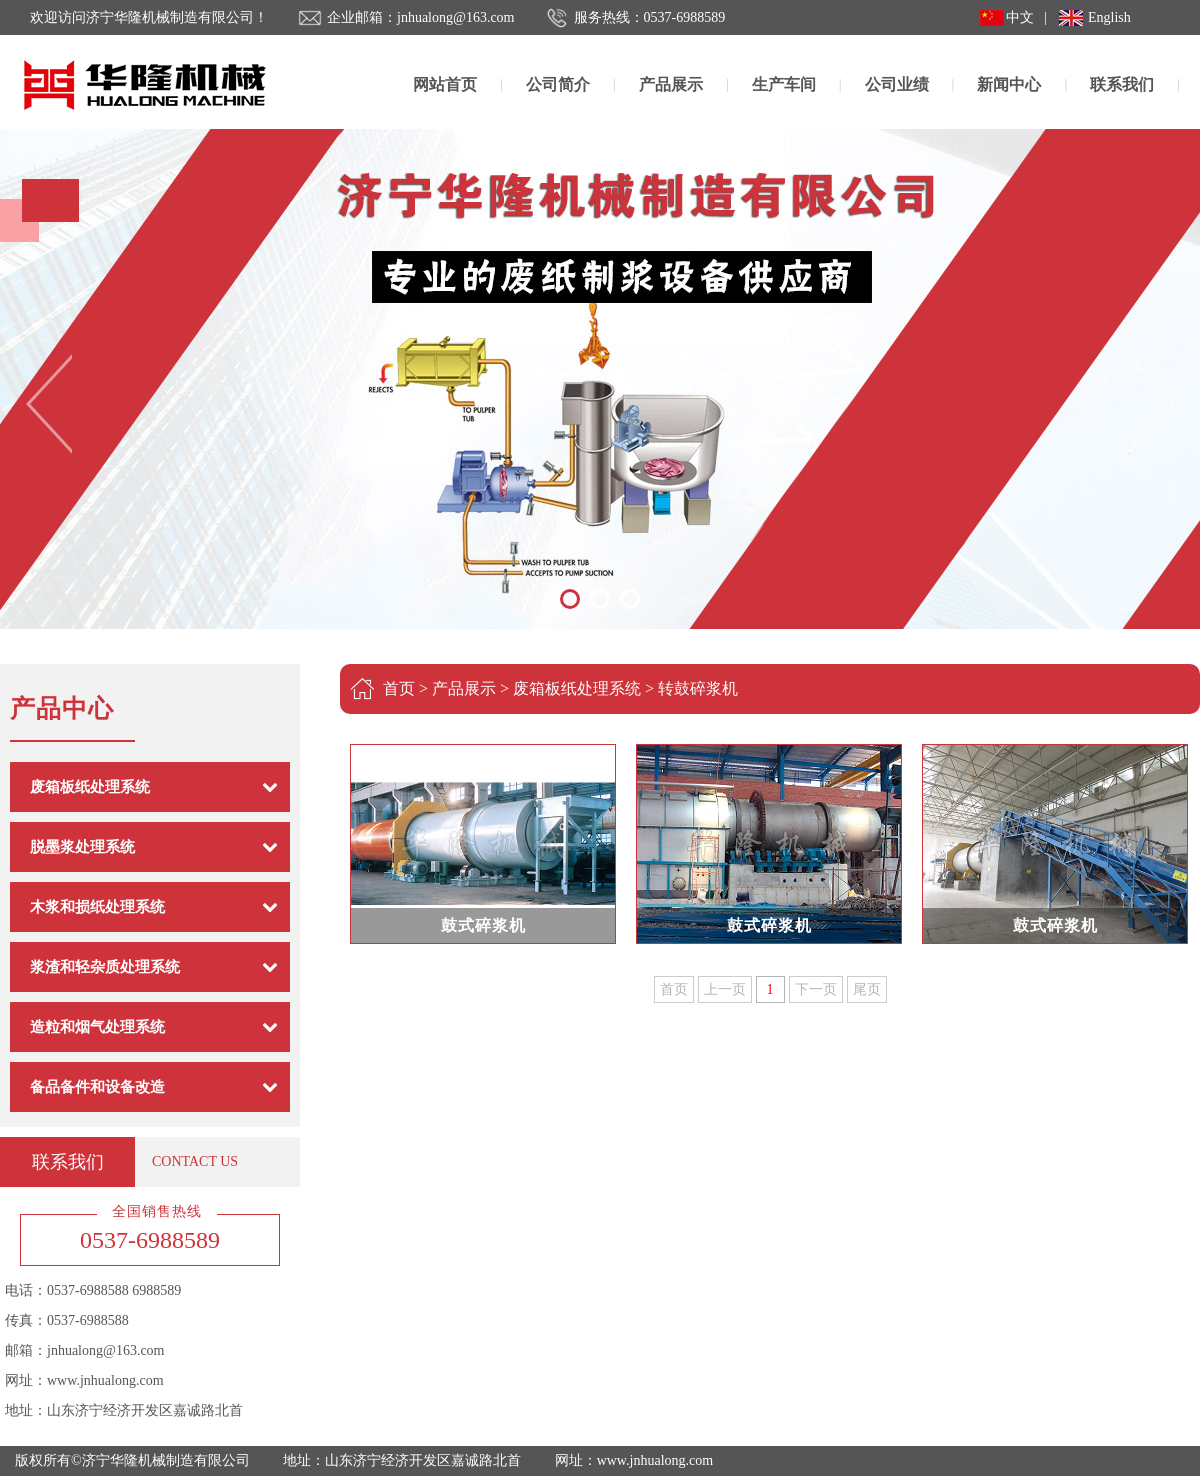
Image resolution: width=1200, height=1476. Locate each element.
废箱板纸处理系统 (90, 787)
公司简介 (558, 84)
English (1109, 17)
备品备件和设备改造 (97, 1087)
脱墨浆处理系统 (82, 847)
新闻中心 (1009, 84)
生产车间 (784, 84)
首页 (399, 688)
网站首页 (445, 84)
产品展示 (671, 84)
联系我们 (1122, 84)
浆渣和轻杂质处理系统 (105, 967)
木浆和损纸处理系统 (97, 907)
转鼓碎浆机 (698, 688)
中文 (1020, 17)
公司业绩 (897, 84)
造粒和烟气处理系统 (97, 1027)
